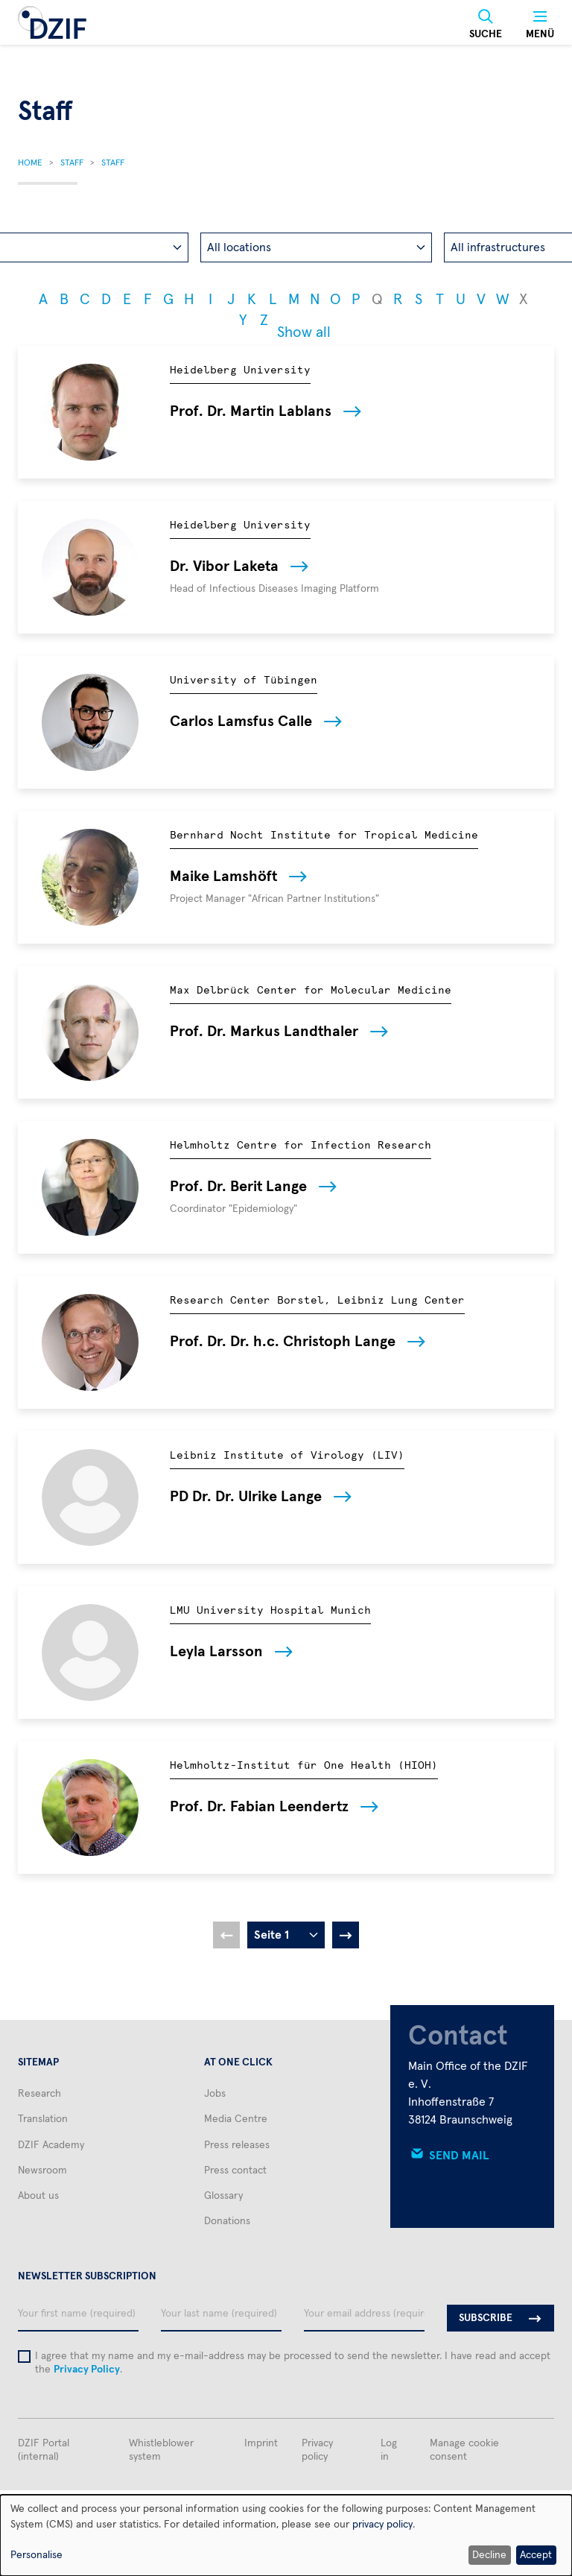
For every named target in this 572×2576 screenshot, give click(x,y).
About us (38, 2196)
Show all (304, 332)
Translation (43, 2119)
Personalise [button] (36, 2555)
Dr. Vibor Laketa (224, 566)
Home (30, 163)
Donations (227, 2221)
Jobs (215, 2094)
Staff (71, 163)
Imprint (261, 2443)
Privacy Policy (87, 2369)
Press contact (235, 2170)
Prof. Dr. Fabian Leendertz (259, 1806)
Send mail (459, 2156)
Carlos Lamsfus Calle (241, 721)
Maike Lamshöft (223, 876)
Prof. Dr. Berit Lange (238, 1186)
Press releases (237, 2145)
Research (39, 2094)
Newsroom (42, 2170)
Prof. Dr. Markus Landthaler (264, 1031)
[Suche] (485, 24)
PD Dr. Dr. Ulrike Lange (246, 1496)
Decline (489, 2555)
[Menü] (540, 24)
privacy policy (382, 2524)
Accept (536, 2555)
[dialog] (286, 2535)
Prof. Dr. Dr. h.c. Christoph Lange (282, 1341)
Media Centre (235, 2119)
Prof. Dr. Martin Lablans (250, 411)
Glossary (223, 2196)
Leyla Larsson (216, 1651)
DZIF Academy (51, 2145)
